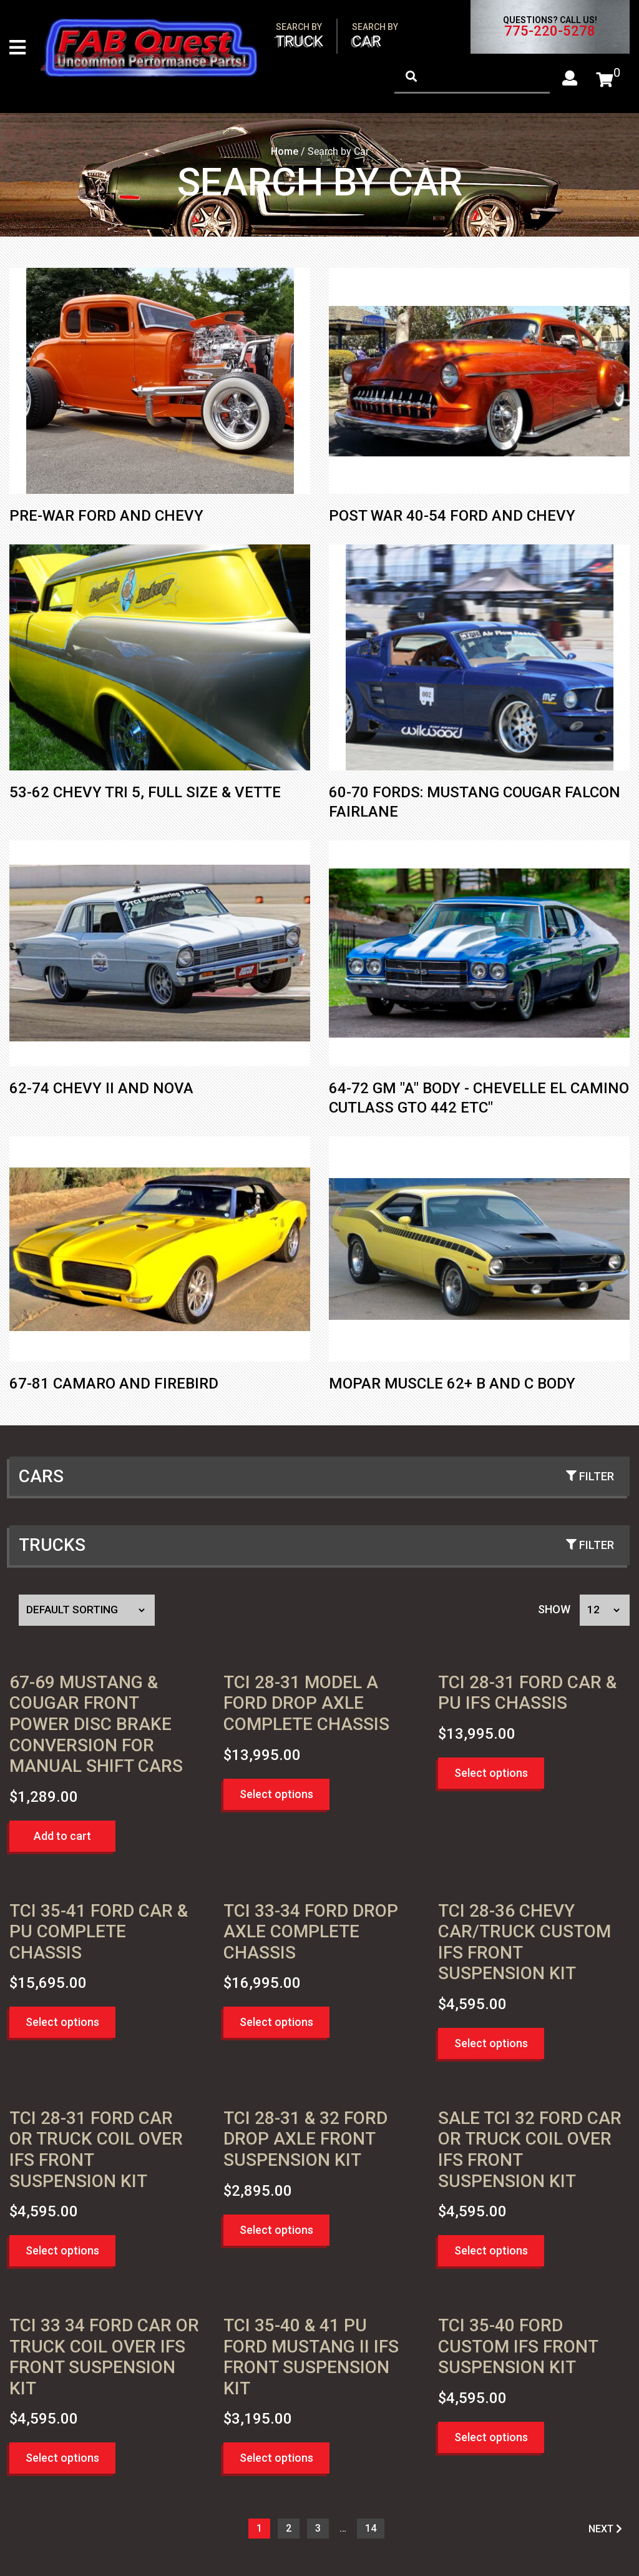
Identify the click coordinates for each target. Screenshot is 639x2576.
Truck (299, 36)
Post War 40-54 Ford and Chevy (452, 517)
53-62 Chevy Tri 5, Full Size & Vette (145, 793)
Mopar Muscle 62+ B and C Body (452, 1385)
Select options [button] (276, 1795)
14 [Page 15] (370, 2529)
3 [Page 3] (318, 2529)
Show (554, 1610)
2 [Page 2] (288, 2529)
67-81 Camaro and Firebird (113, 1385)
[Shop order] (87, 1611)
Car (375, 36)
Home (284, 153)
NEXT (605, 2530)
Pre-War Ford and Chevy (106, 517)
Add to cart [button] (62, 1837)
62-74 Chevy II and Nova (101, 1089)
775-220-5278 (549, 31)
